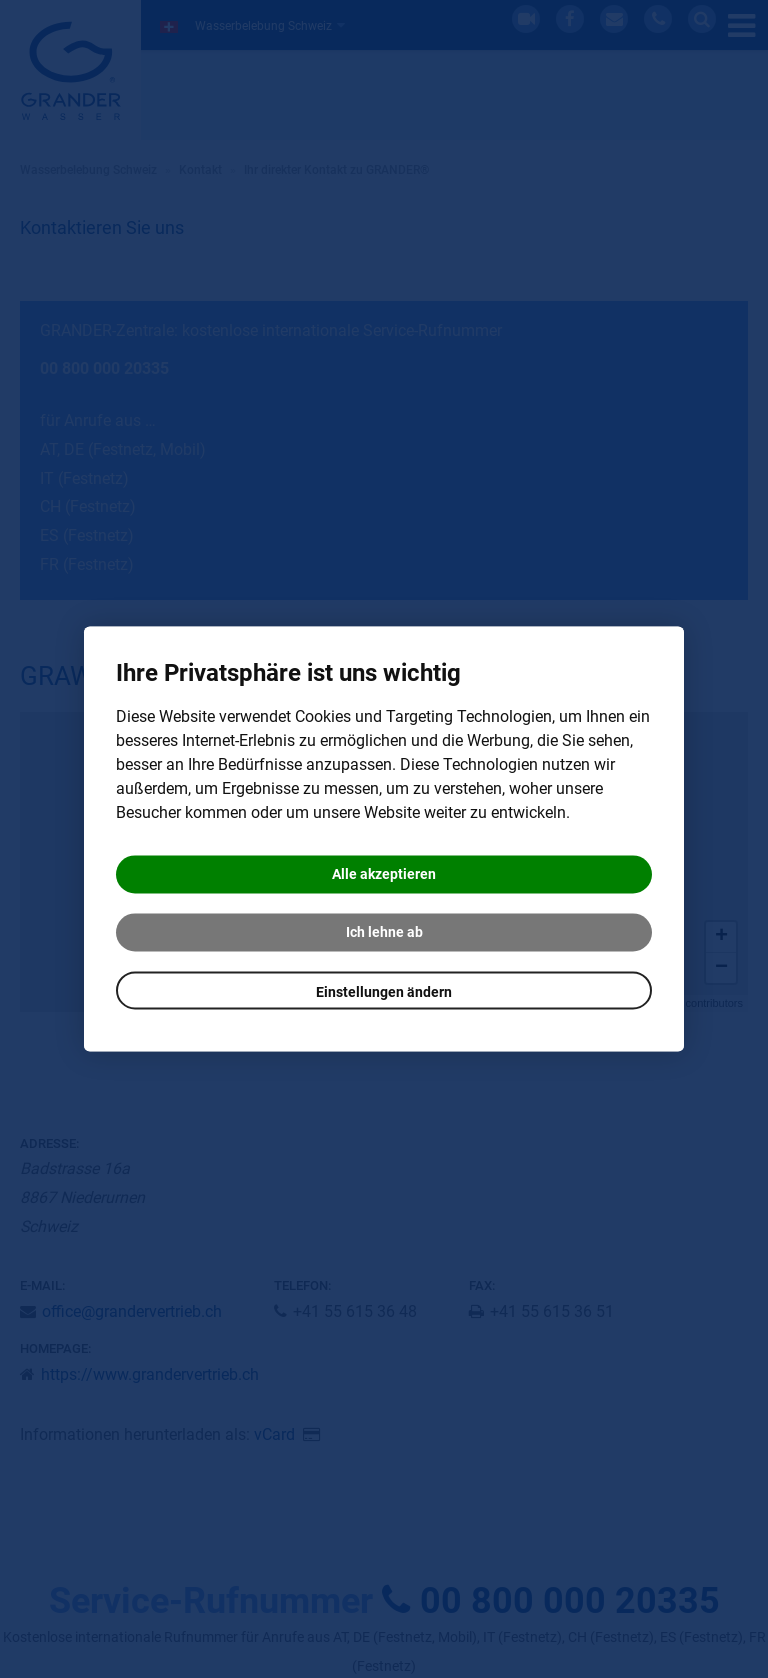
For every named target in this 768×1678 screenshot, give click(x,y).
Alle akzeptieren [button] (384, 875)
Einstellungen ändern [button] (384, 993)
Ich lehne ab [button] (384, 933)
